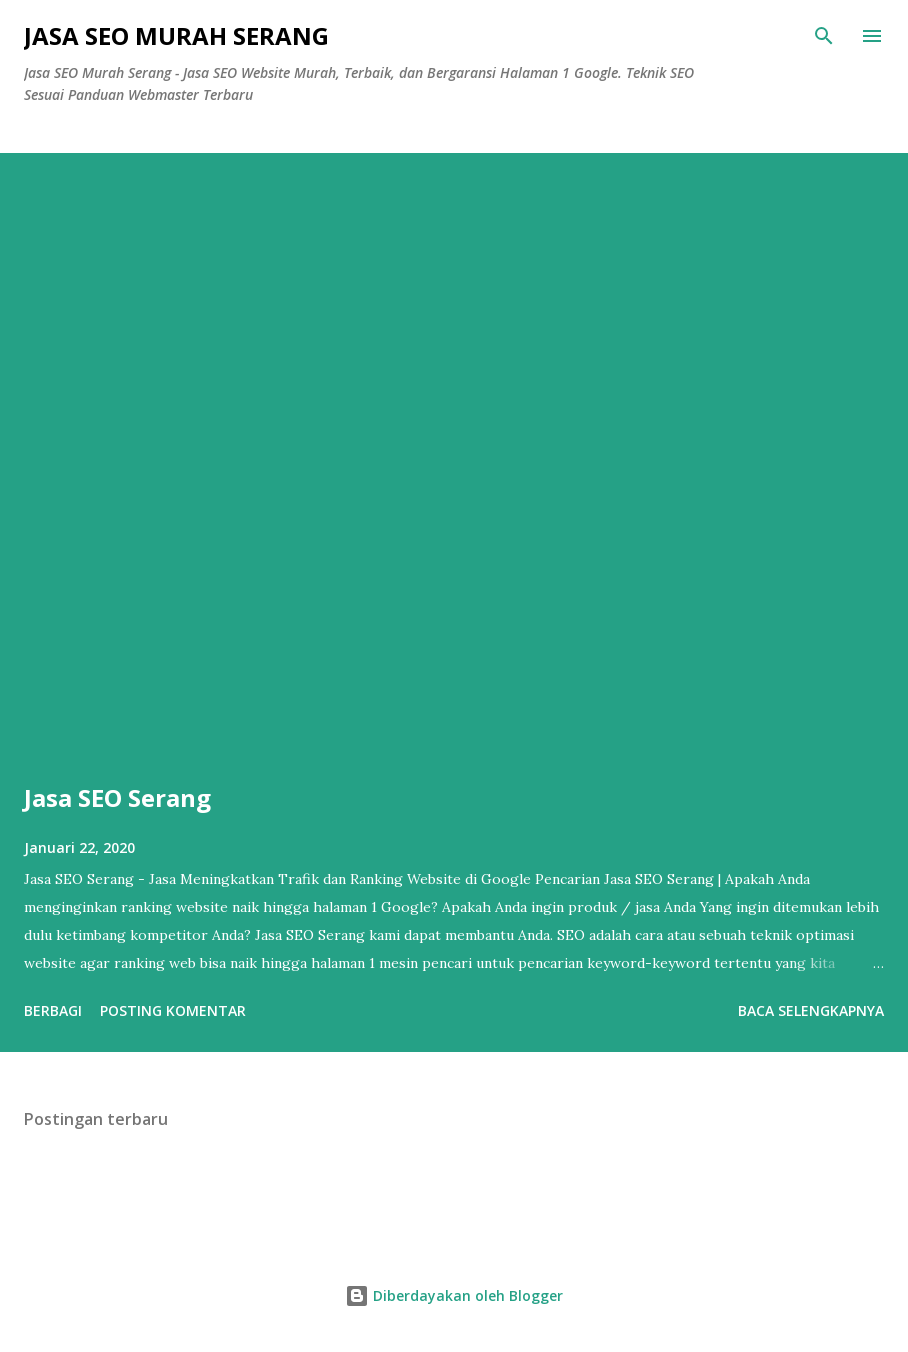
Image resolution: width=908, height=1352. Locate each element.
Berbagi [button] (53, 1010)
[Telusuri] (824, 36)
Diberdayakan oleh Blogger (454, 1295)
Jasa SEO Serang (117, 797)
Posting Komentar (173, 1010)
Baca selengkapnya (811, 1010)
